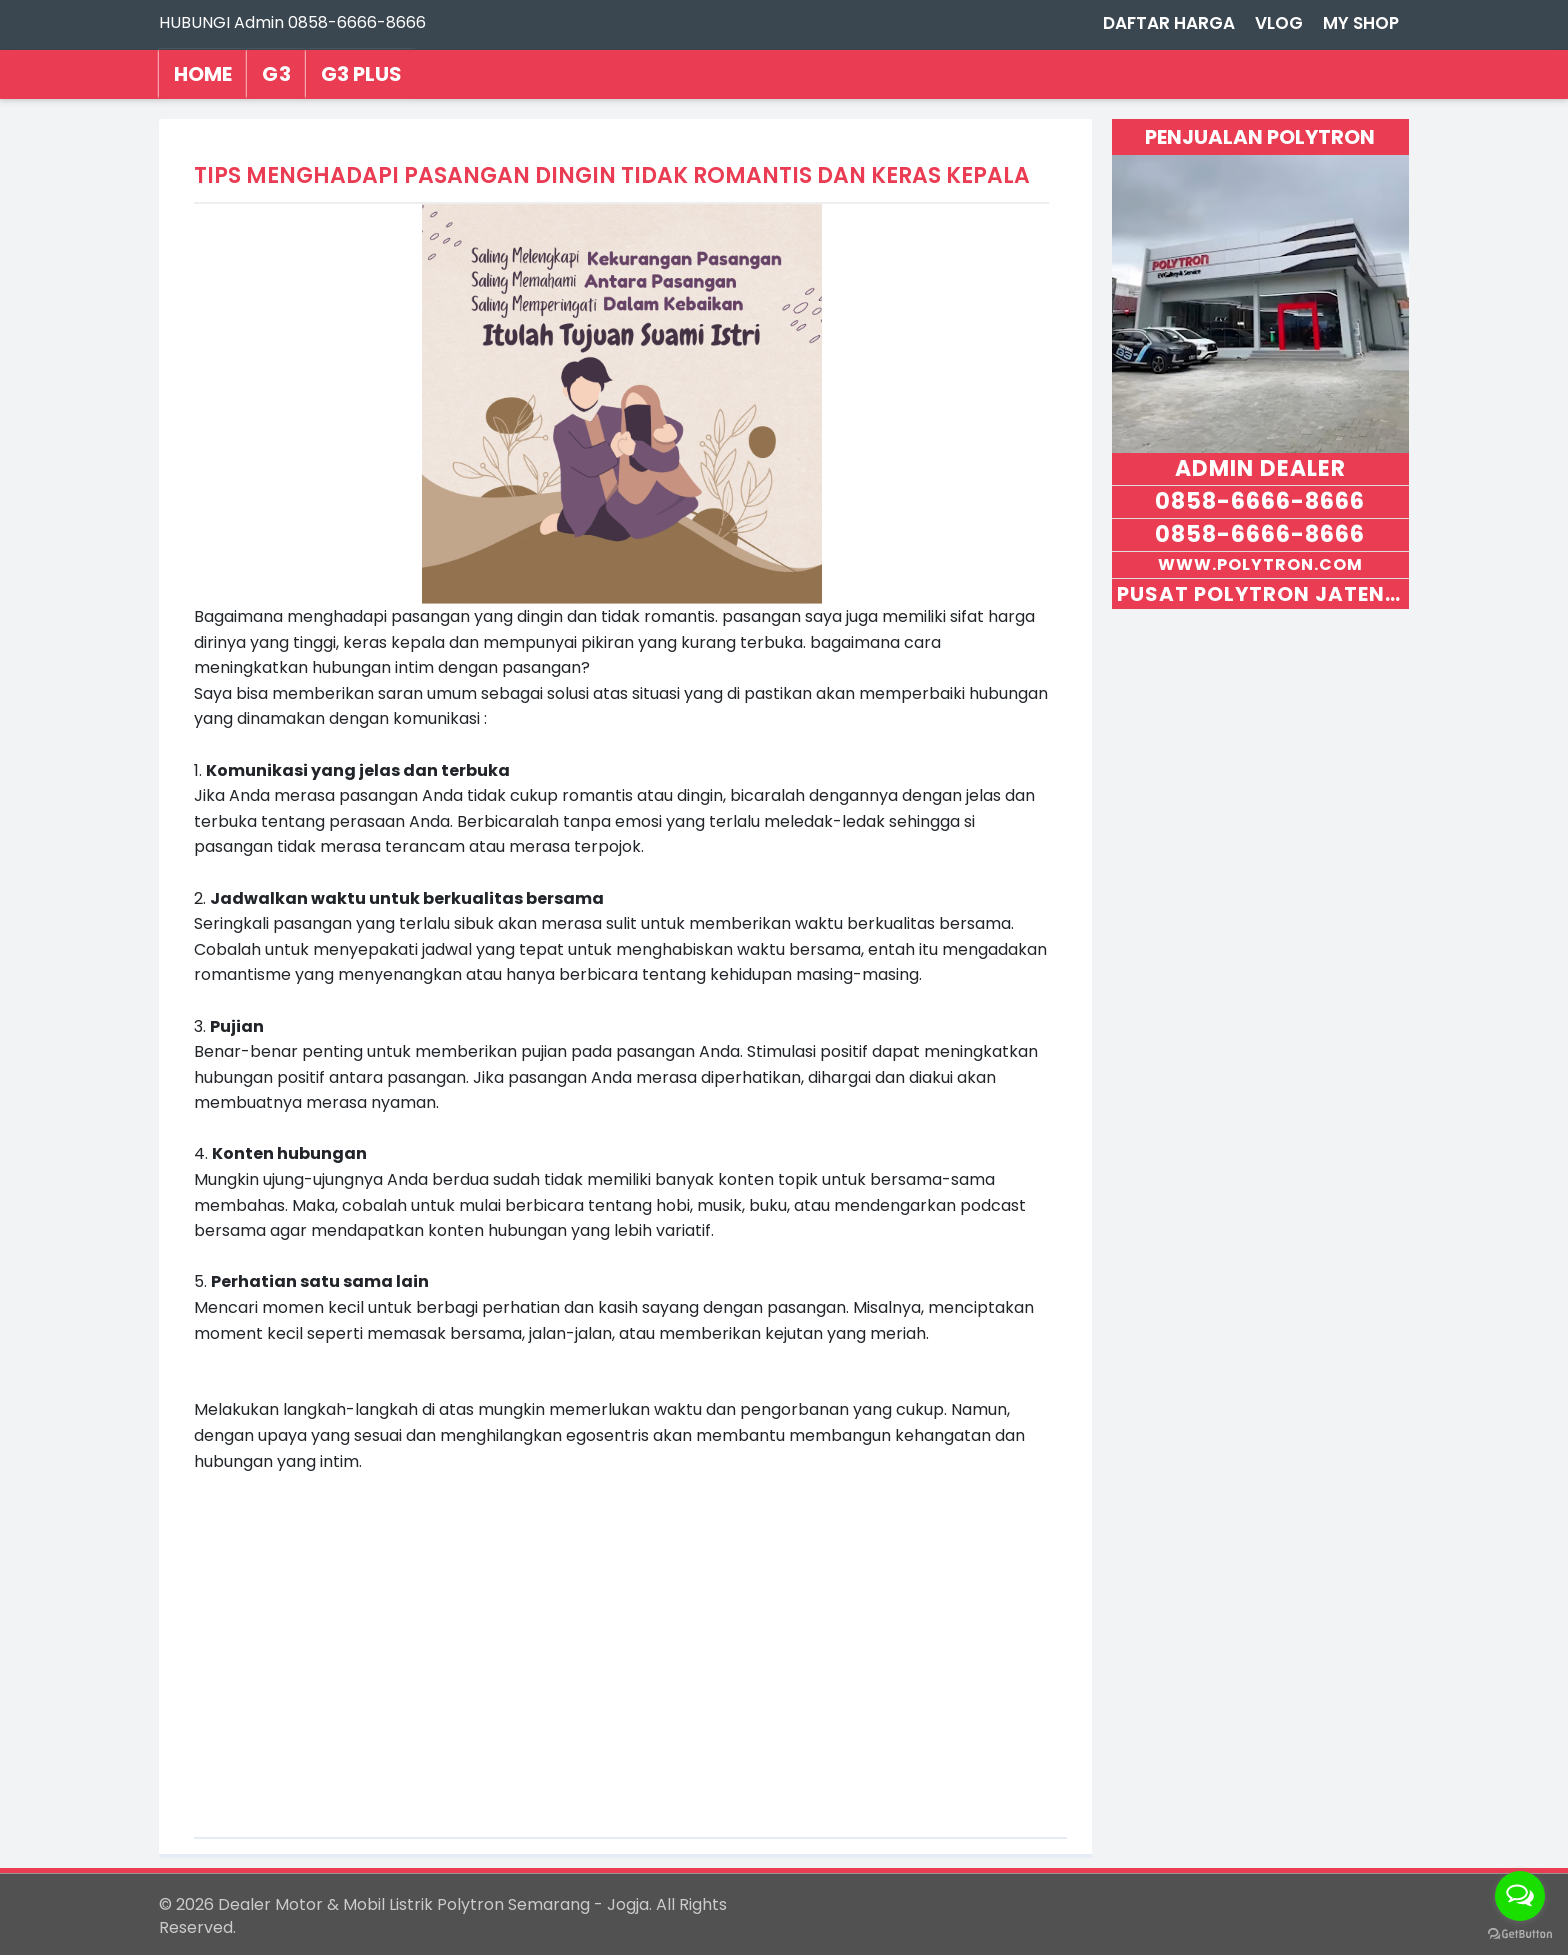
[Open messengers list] (1520, 1896)
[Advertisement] (622, 1640)
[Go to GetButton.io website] (1520, 1934)
